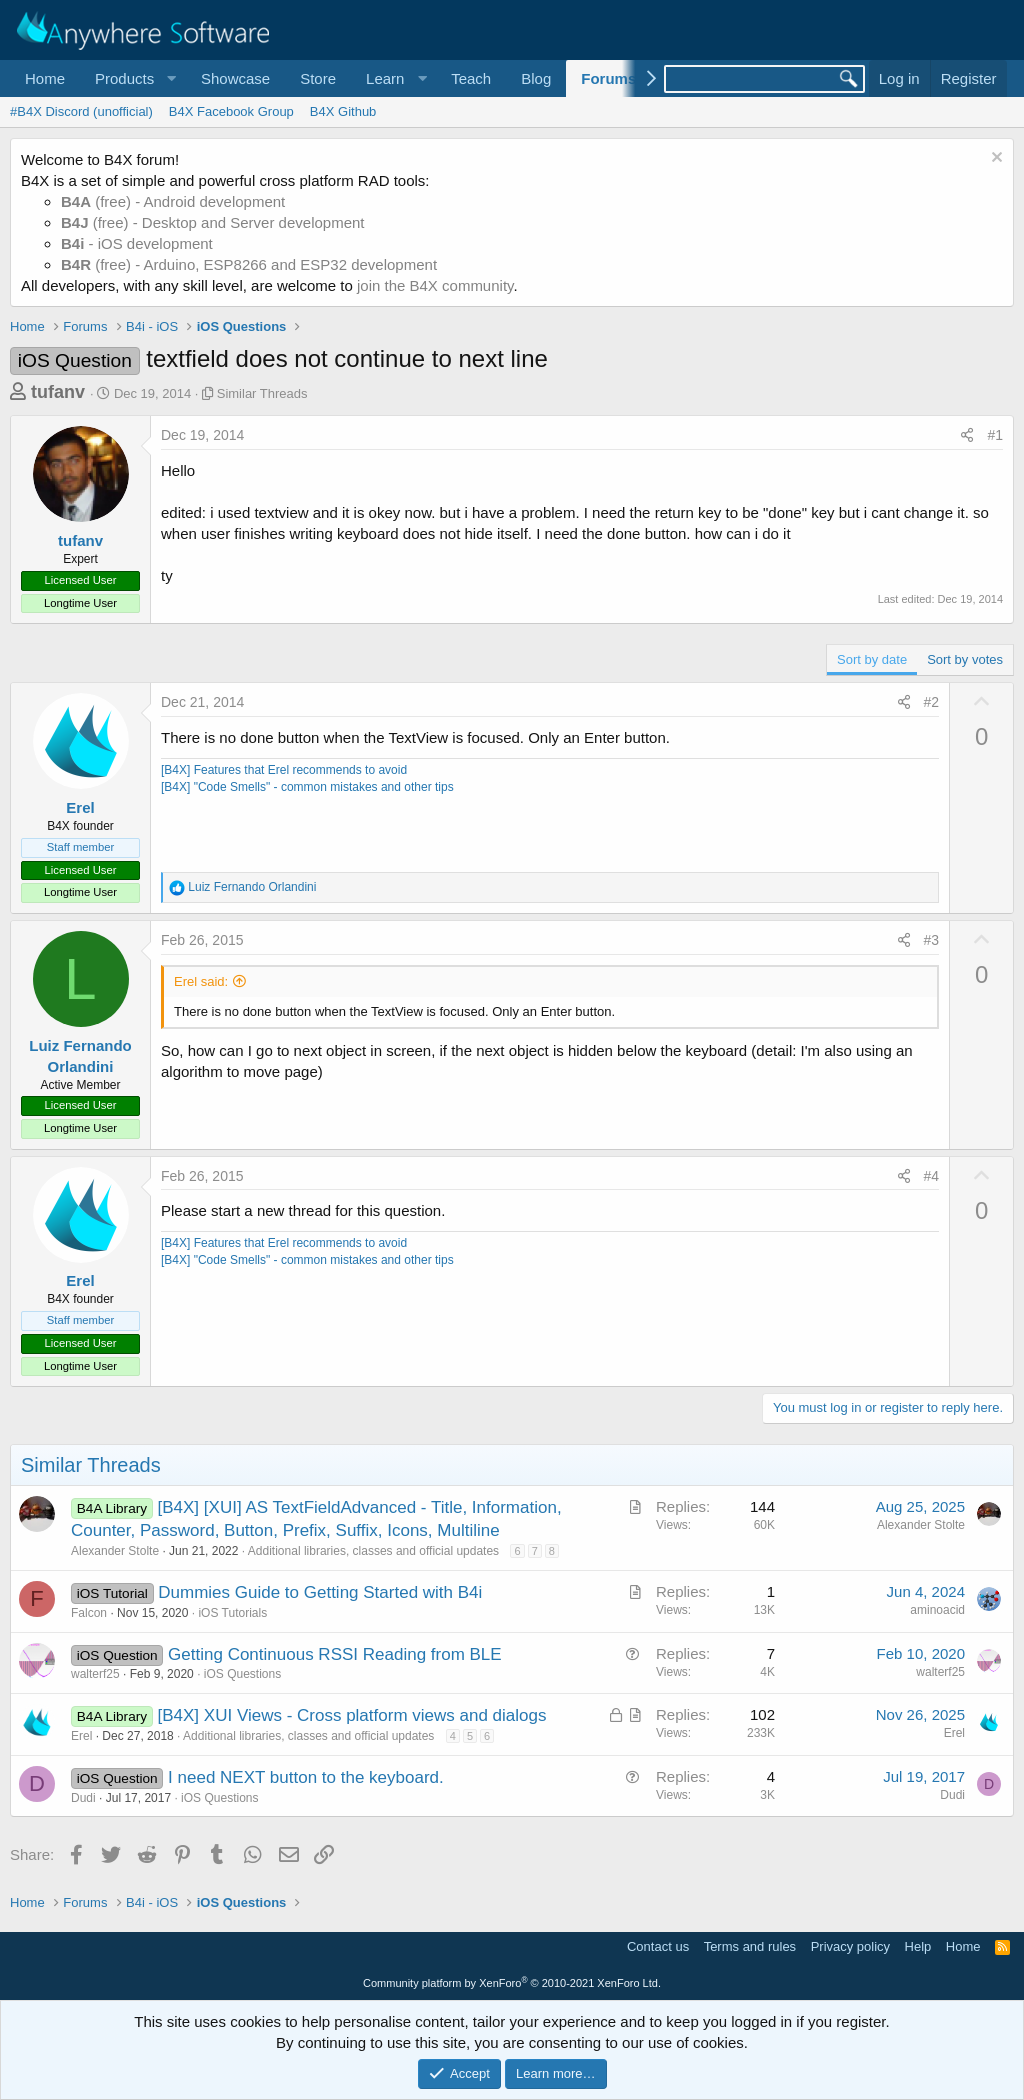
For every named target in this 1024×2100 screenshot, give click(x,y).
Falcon (89, 1613)
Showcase (235, 78)
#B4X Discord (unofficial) (81, 111)
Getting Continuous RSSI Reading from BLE (335, 1654)
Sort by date (872, 659)
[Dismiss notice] (994, 159)
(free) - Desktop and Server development (213, 222)
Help (918, 1946)
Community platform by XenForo (512, 1983)
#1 (995, 435)
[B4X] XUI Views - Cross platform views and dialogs (352, 1715)
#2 (932, 702)
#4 (932, 1176)
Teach (471, 78)
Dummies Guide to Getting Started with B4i (320, 1592)
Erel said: (201, 981)
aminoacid (937, 1610)
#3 (932, 940)
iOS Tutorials (232, 1613)
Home (45, 78)
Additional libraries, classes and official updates (373, 1551)
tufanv (58, 392)
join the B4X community (435, 285)
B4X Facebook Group (231, 111)
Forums (608, 78)
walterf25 (95, 1674)
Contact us (658, 1946)
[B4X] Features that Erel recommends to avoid (284, 770)
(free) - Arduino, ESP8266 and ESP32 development (249, 264)
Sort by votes (965, 659)
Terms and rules (750, 1946)
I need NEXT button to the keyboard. (306, 1777)
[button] (133, 78)
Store (318, 78)
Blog (536, 78)
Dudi (83, 1798)
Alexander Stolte (115, 1551)
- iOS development (137, 243)
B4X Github (343, 111)
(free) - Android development (173, 201)
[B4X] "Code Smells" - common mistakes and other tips (307, 787)
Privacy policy (850, 1946)
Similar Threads (262, 393)
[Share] (967, 436)
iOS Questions (242, 1674)
